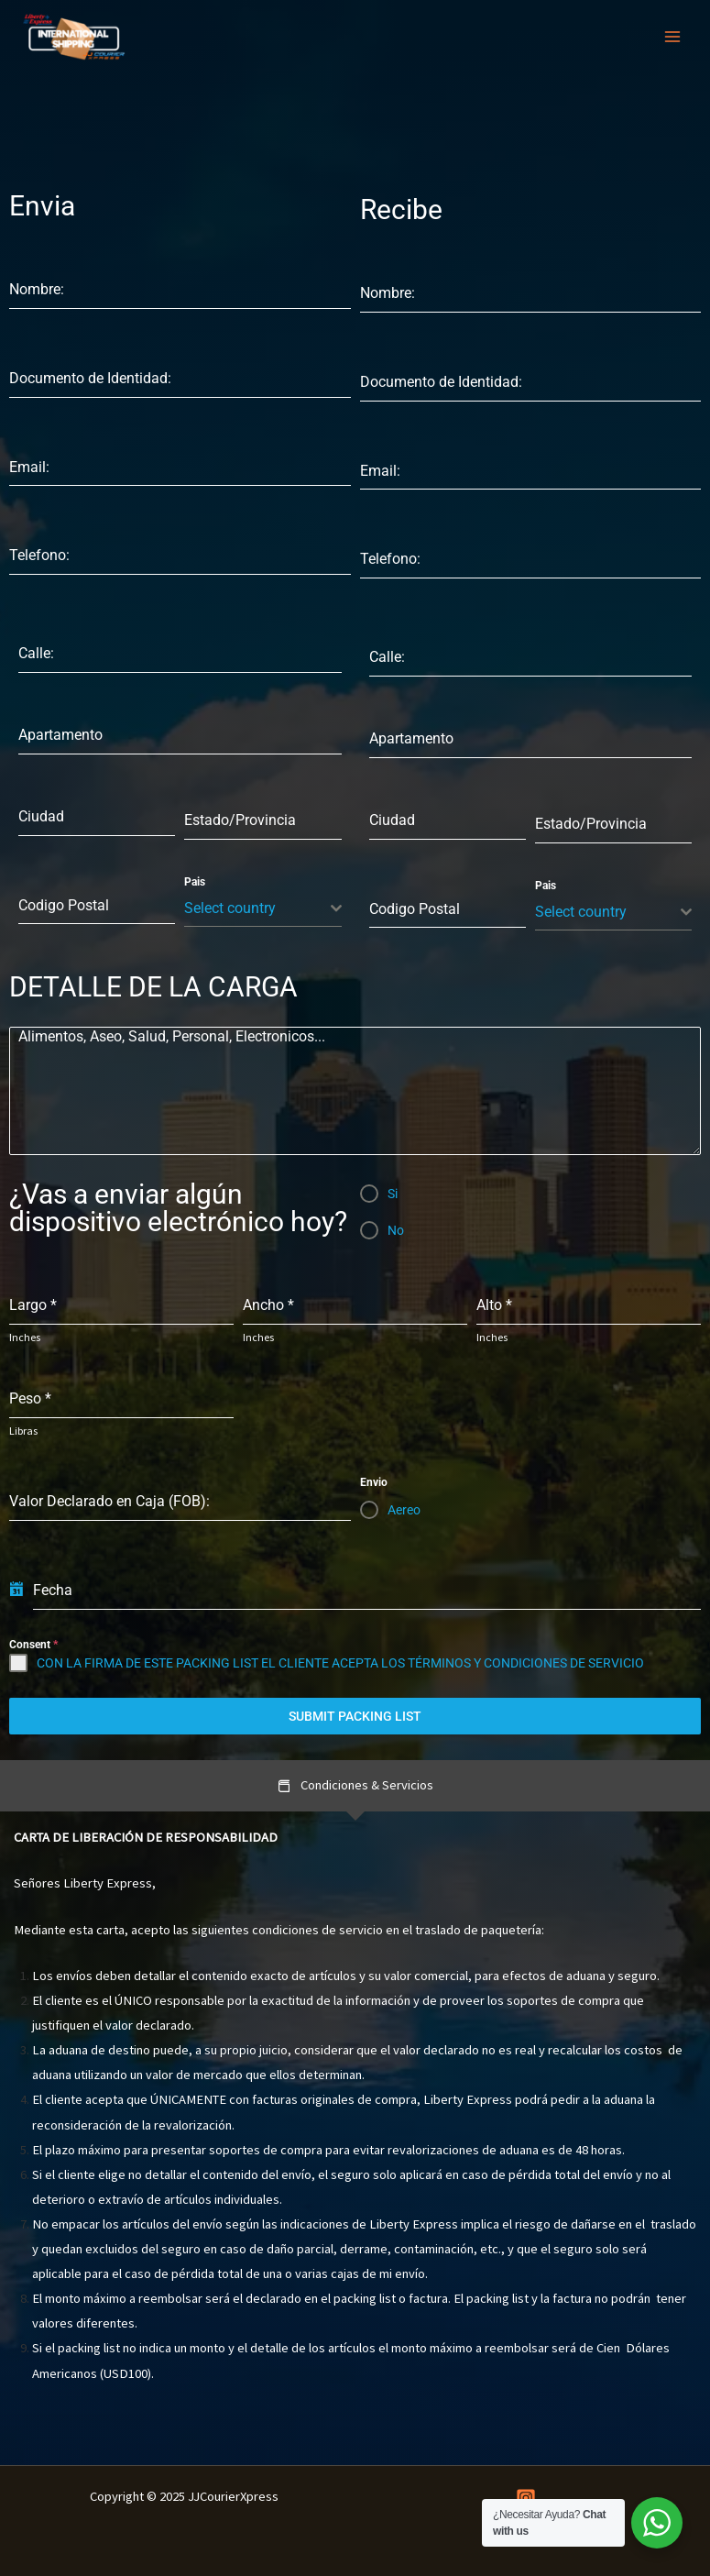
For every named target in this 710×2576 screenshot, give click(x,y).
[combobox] (262, 909)
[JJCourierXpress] (73, 37)
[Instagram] (526, 2498)
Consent (33, 1644)
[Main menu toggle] (672, 36)
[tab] (355, 1785)
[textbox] (257, 908)
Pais (194, 881)
